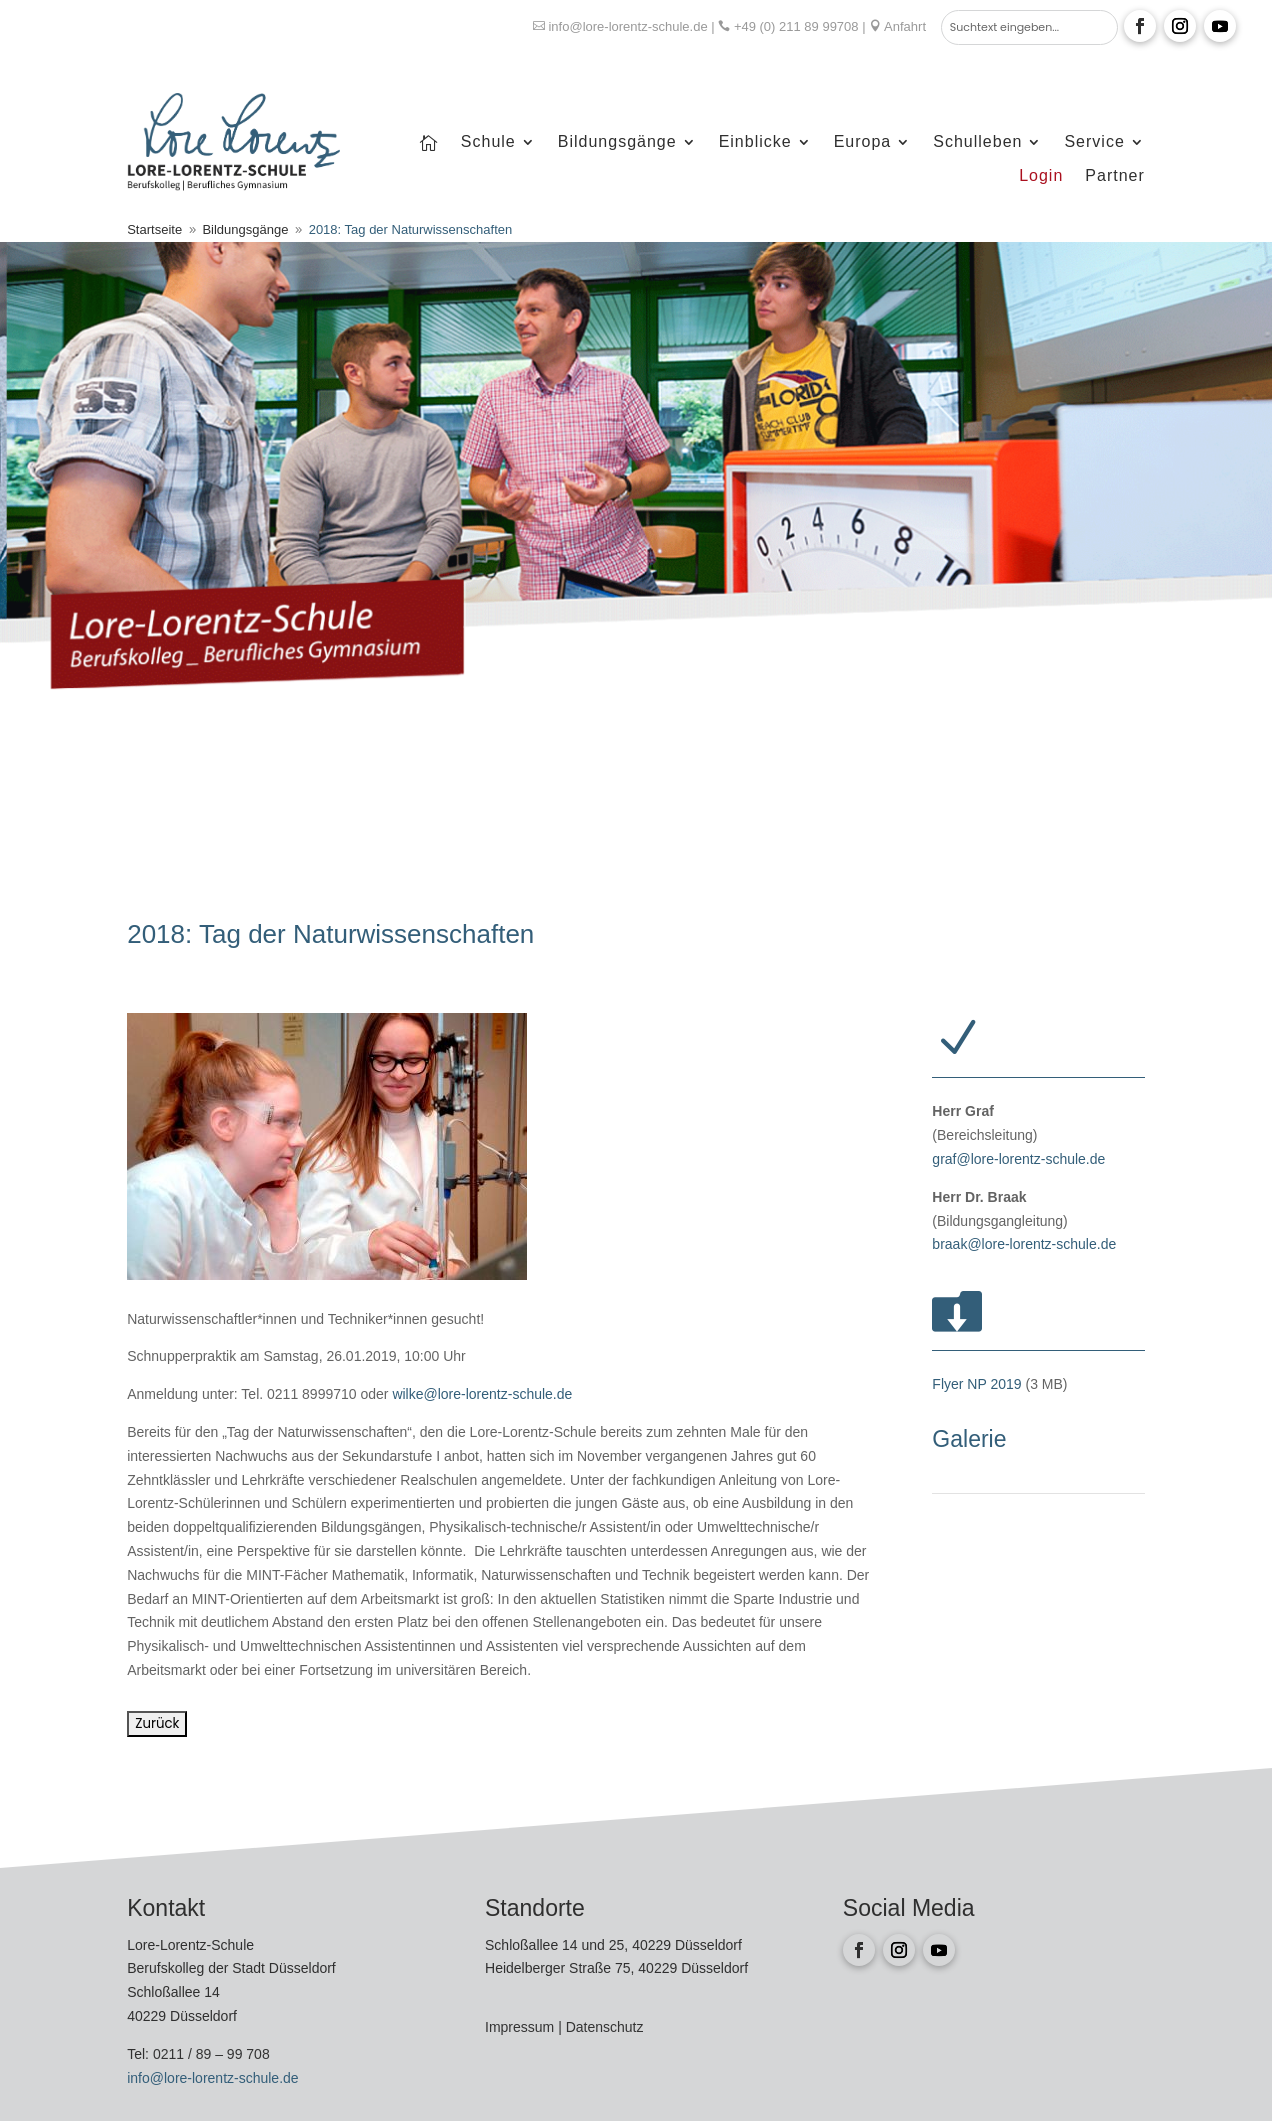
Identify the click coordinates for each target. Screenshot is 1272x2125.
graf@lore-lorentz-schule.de (1018, 1159)
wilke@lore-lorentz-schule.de (482, 1394)
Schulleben (977, 142)
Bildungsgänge (617, 142)
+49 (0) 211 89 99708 (796, 26)
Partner (1114, 176)
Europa (863, 142)
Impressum (521, 2027)
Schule (488, 142)
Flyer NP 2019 (976, 1384)
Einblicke (755, 142)
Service (1094, 142)
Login (1041, 176)
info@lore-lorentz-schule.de (627, 26)
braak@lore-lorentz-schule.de (1024, 1244)
